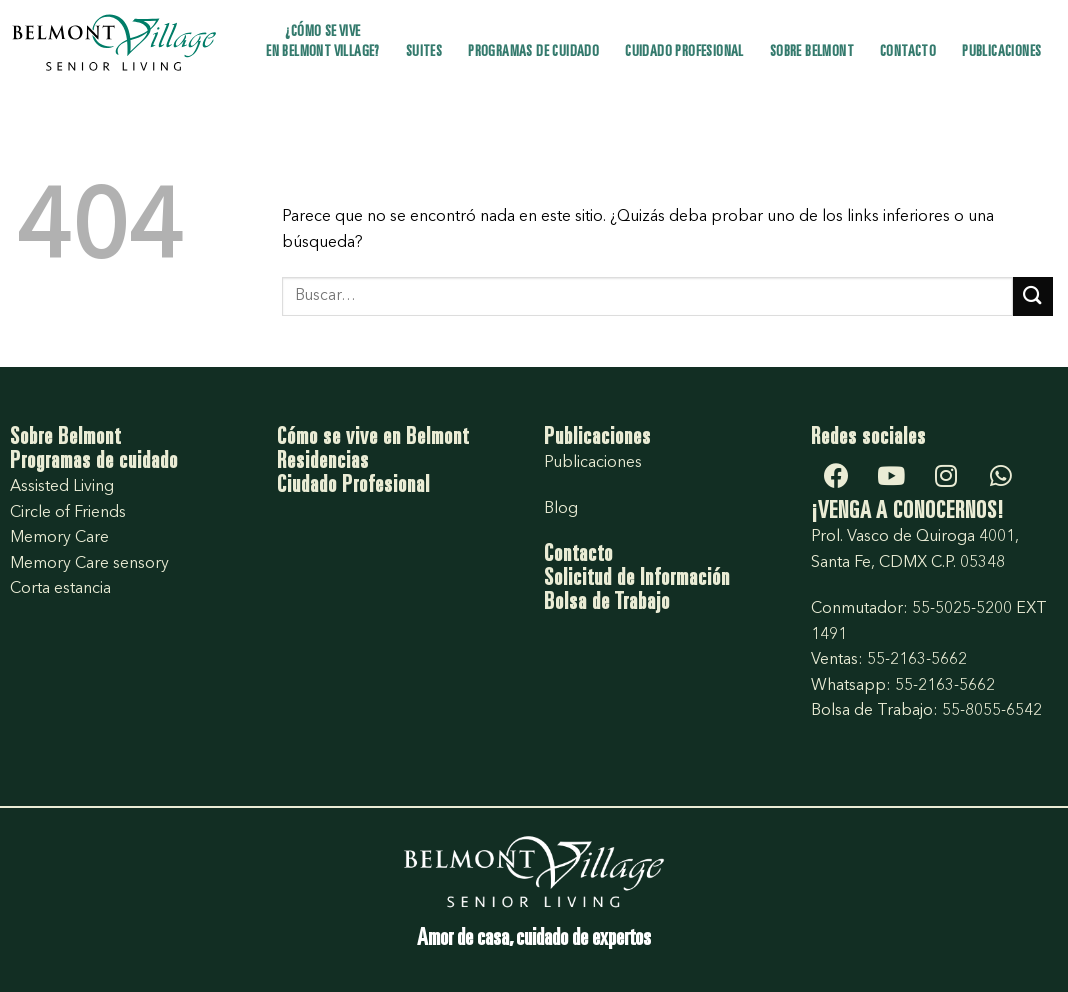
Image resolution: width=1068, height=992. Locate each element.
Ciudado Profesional (353, 487)
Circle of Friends (68, 513)
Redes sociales (868, 439)
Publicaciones (1001, 52)
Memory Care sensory (89, 564)
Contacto (908, 52)
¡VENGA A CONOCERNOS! (907, 513)
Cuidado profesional (684, 52)
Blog (561, 509)
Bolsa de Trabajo (607, 604)
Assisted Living (62, 487)
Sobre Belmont (812, 52)
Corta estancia (60, 589)
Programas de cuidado (533, 52)
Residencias (323, 463)
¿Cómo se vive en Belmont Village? (323, 42)
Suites (424, 52)
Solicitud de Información (637, 580)
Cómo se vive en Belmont (373, 439)
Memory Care (59, 538)
